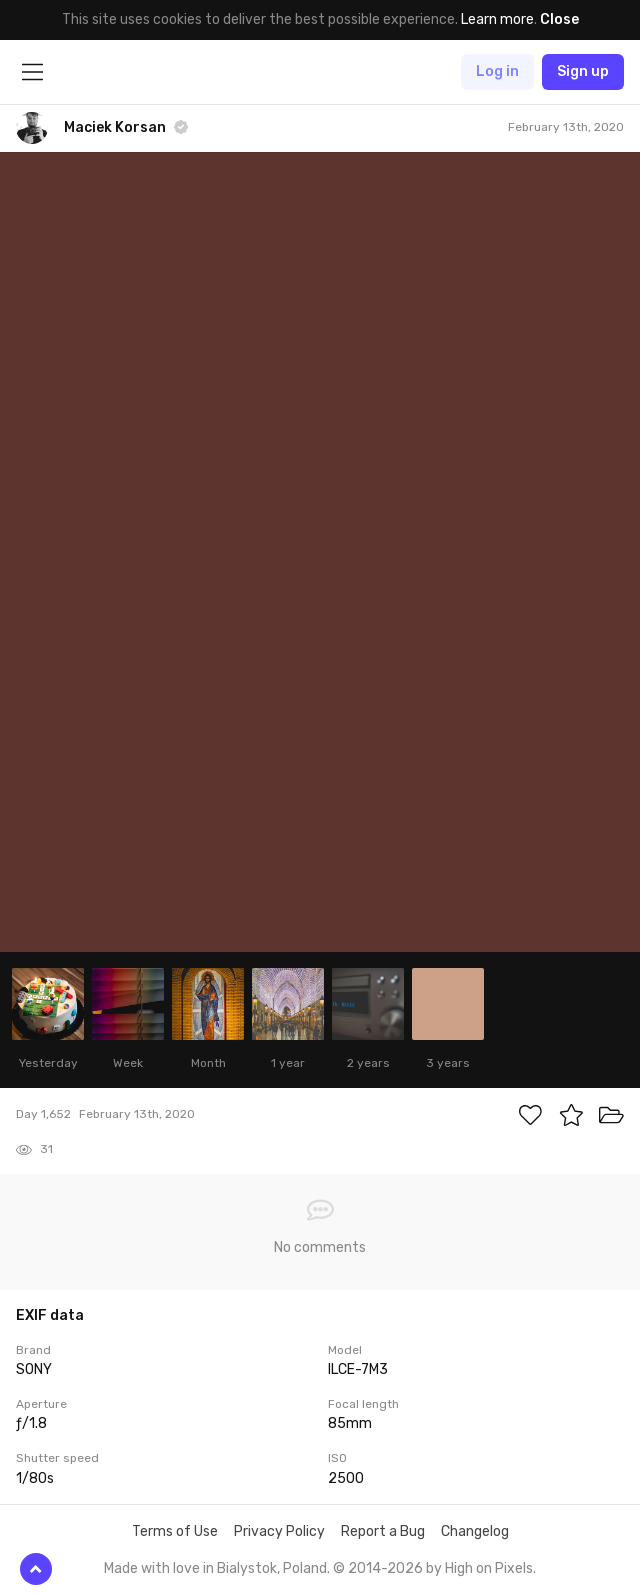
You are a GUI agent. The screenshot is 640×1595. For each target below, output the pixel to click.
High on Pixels (489, 1568)
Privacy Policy (279, 1531)
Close (559, 19)
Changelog (475, 1531)
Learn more (497, 19)
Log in (497, 71)
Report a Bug (383, 1531)
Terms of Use (175, 1531)
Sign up (583, 71)
